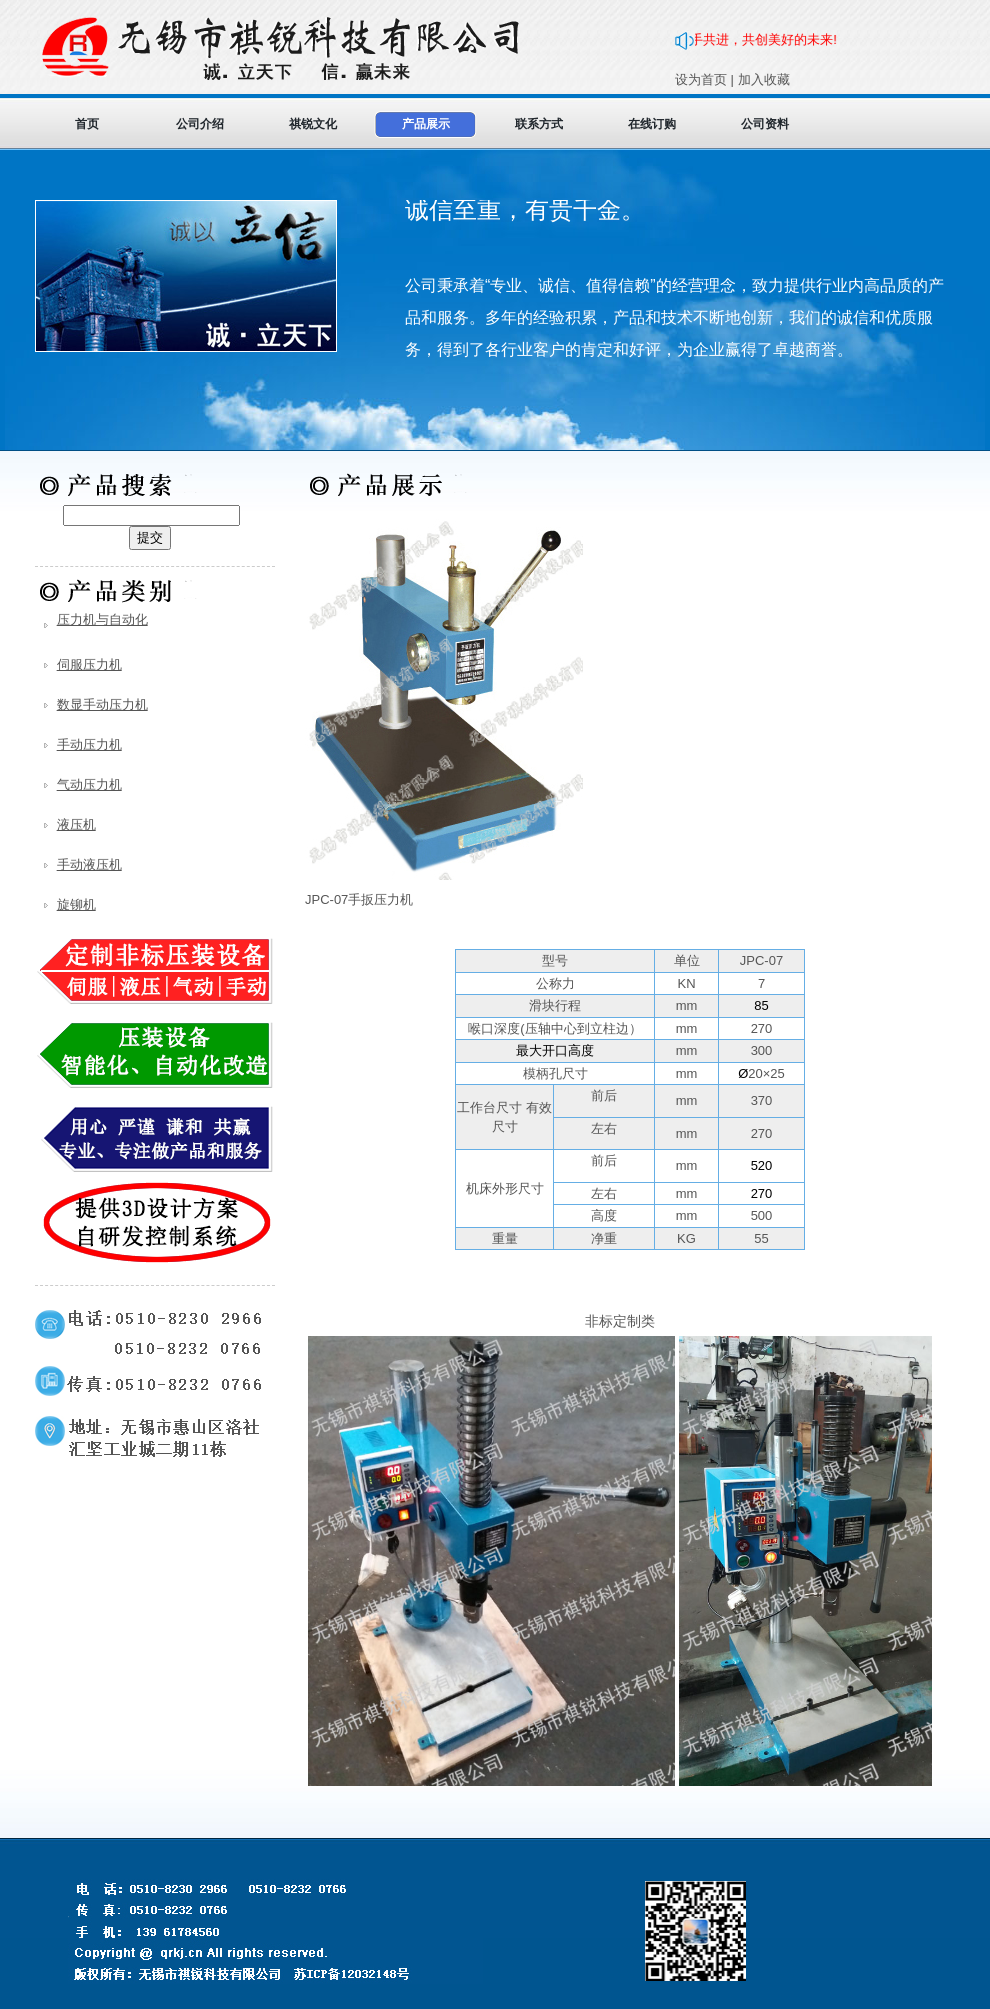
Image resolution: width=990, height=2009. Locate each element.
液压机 (76, 824)
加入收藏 (764, 79)
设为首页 (701, 79)
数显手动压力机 (102, 704)
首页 (87, 124)
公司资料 (765, 124)
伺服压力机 (89, 664)
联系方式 (539, 124)
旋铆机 (76, 904)
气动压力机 (89, 784)
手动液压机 (89, 864)
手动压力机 (89, 744)
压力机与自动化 (102, 619)
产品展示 (426, 124)
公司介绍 (200, 124)
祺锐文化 (313, 124)
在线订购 (652, 124)
